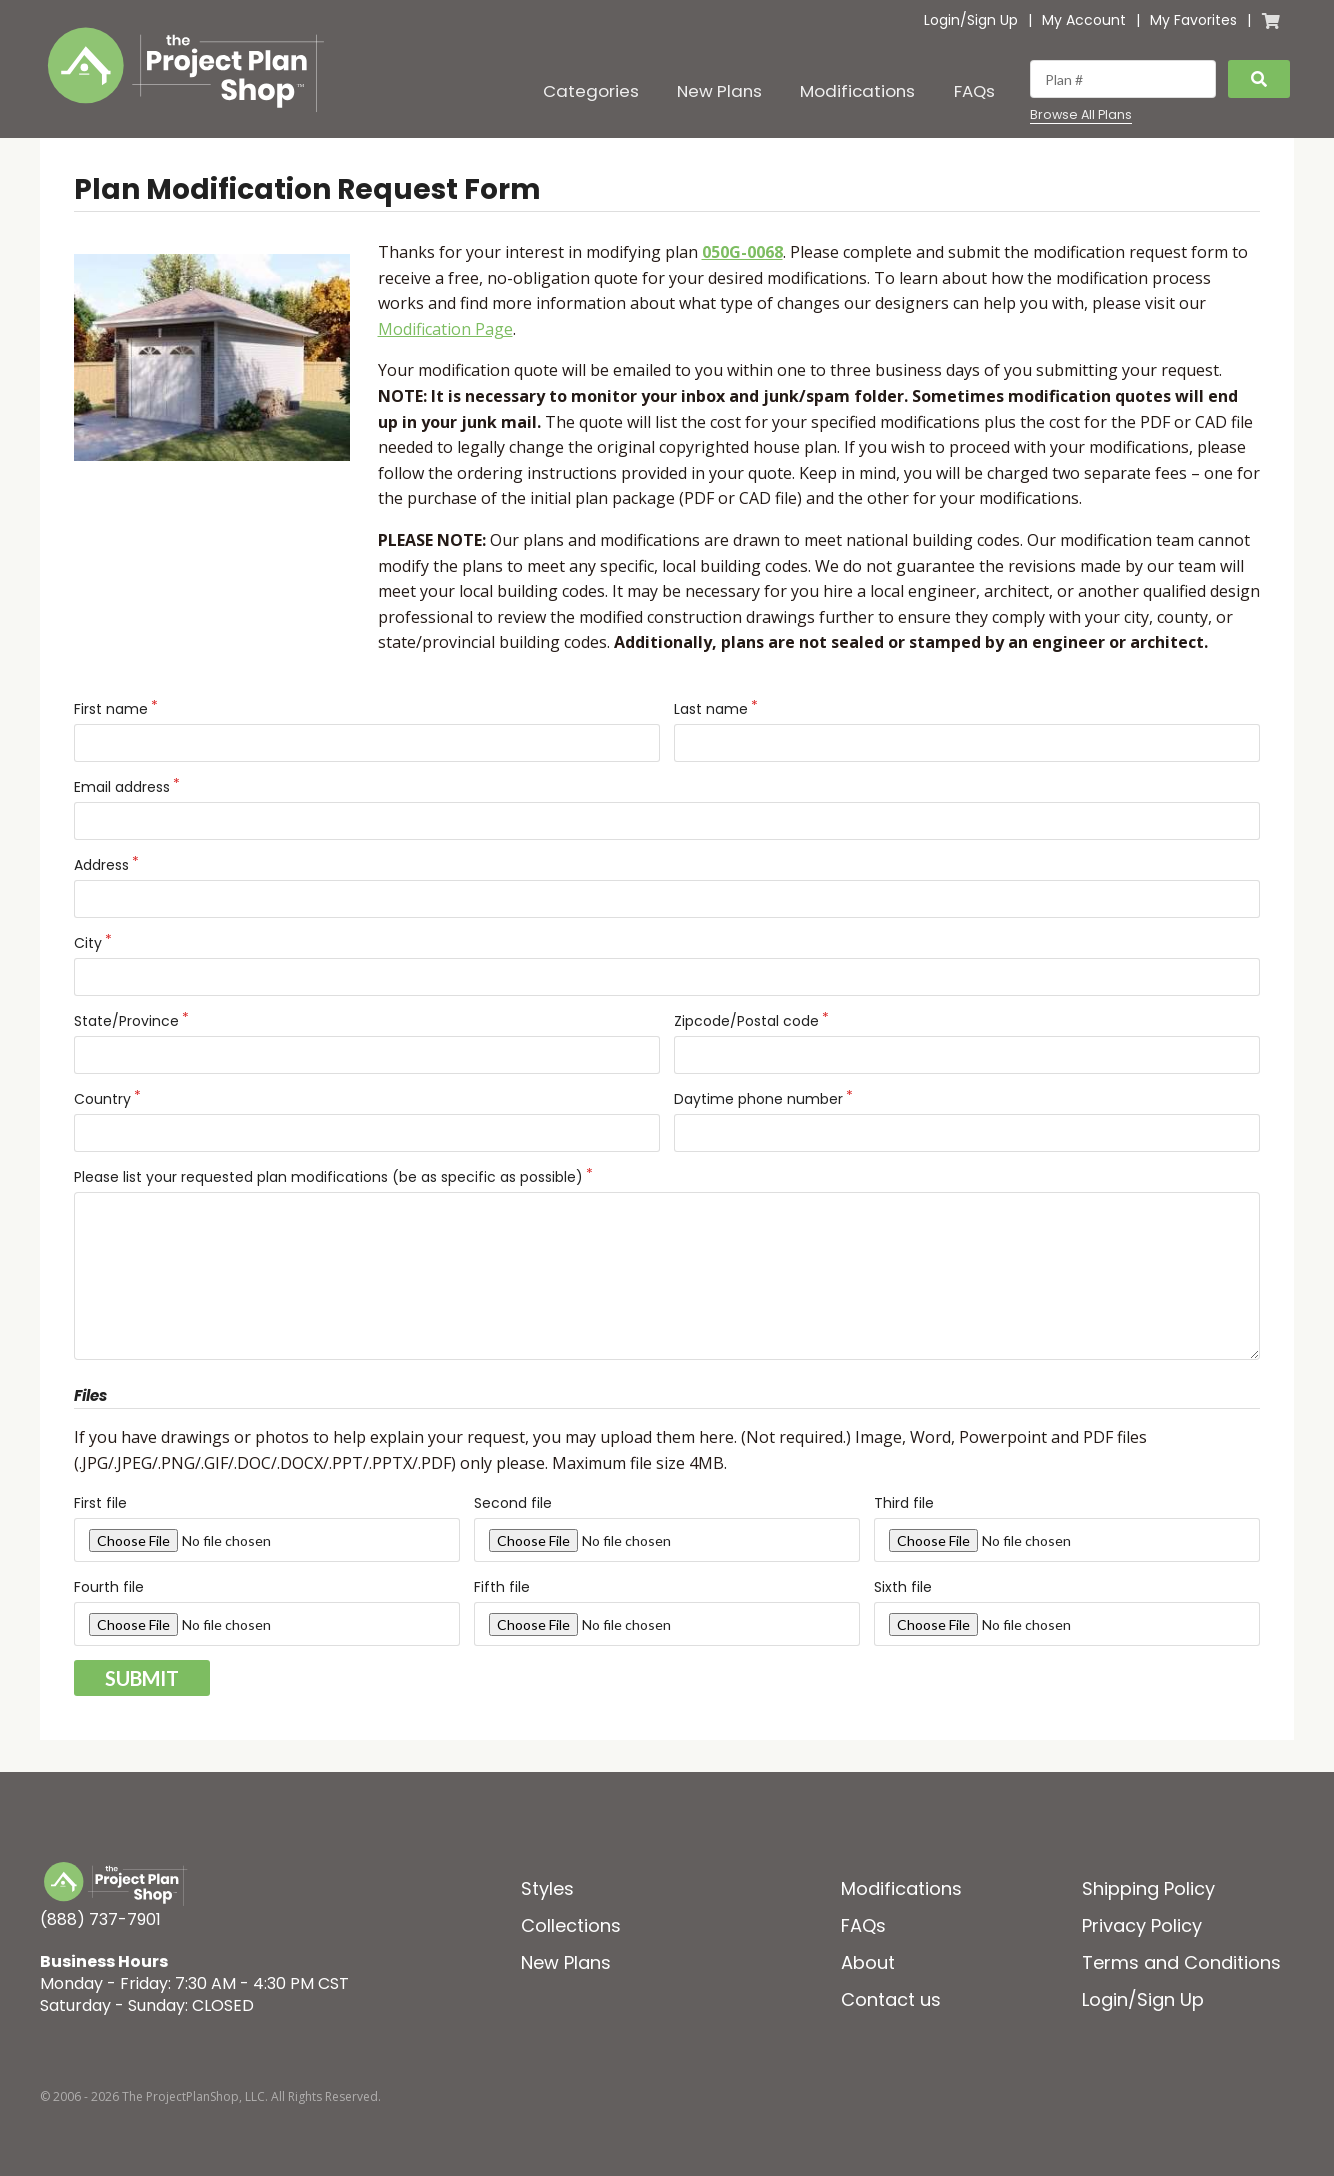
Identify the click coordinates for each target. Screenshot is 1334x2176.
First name (111, 709)
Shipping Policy (1148, 1888)
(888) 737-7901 (100, 1919)
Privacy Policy (1142, 1925)
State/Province (126, 1021)
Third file (904, 1503)
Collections (571, 1925)
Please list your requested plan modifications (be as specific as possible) (328, 1177)
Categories (591, 91)
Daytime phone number (758, 1099)
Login (942, 20)
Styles (547, 1888)
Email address (122, 787)
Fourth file (109, 1587)
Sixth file (903, 1587)
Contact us (891, 1999)
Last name (711, 709)
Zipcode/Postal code (746, 1021)
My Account (1084, 20)
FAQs (974, 91)
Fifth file (502, 1587)
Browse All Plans (1081, 115)
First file (100, 1503)
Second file (513, 1503)
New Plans (719, 91)
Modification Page (445, 329)
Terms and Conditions (1181, 1962)
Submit (142, 1678)
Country (102, 1099)
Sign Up (992, 20)
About (868, 1962)
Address (101, 865)
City (88, 943)
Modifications (857, 91)
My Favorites (1193, 20)
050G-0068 (742, 252)
